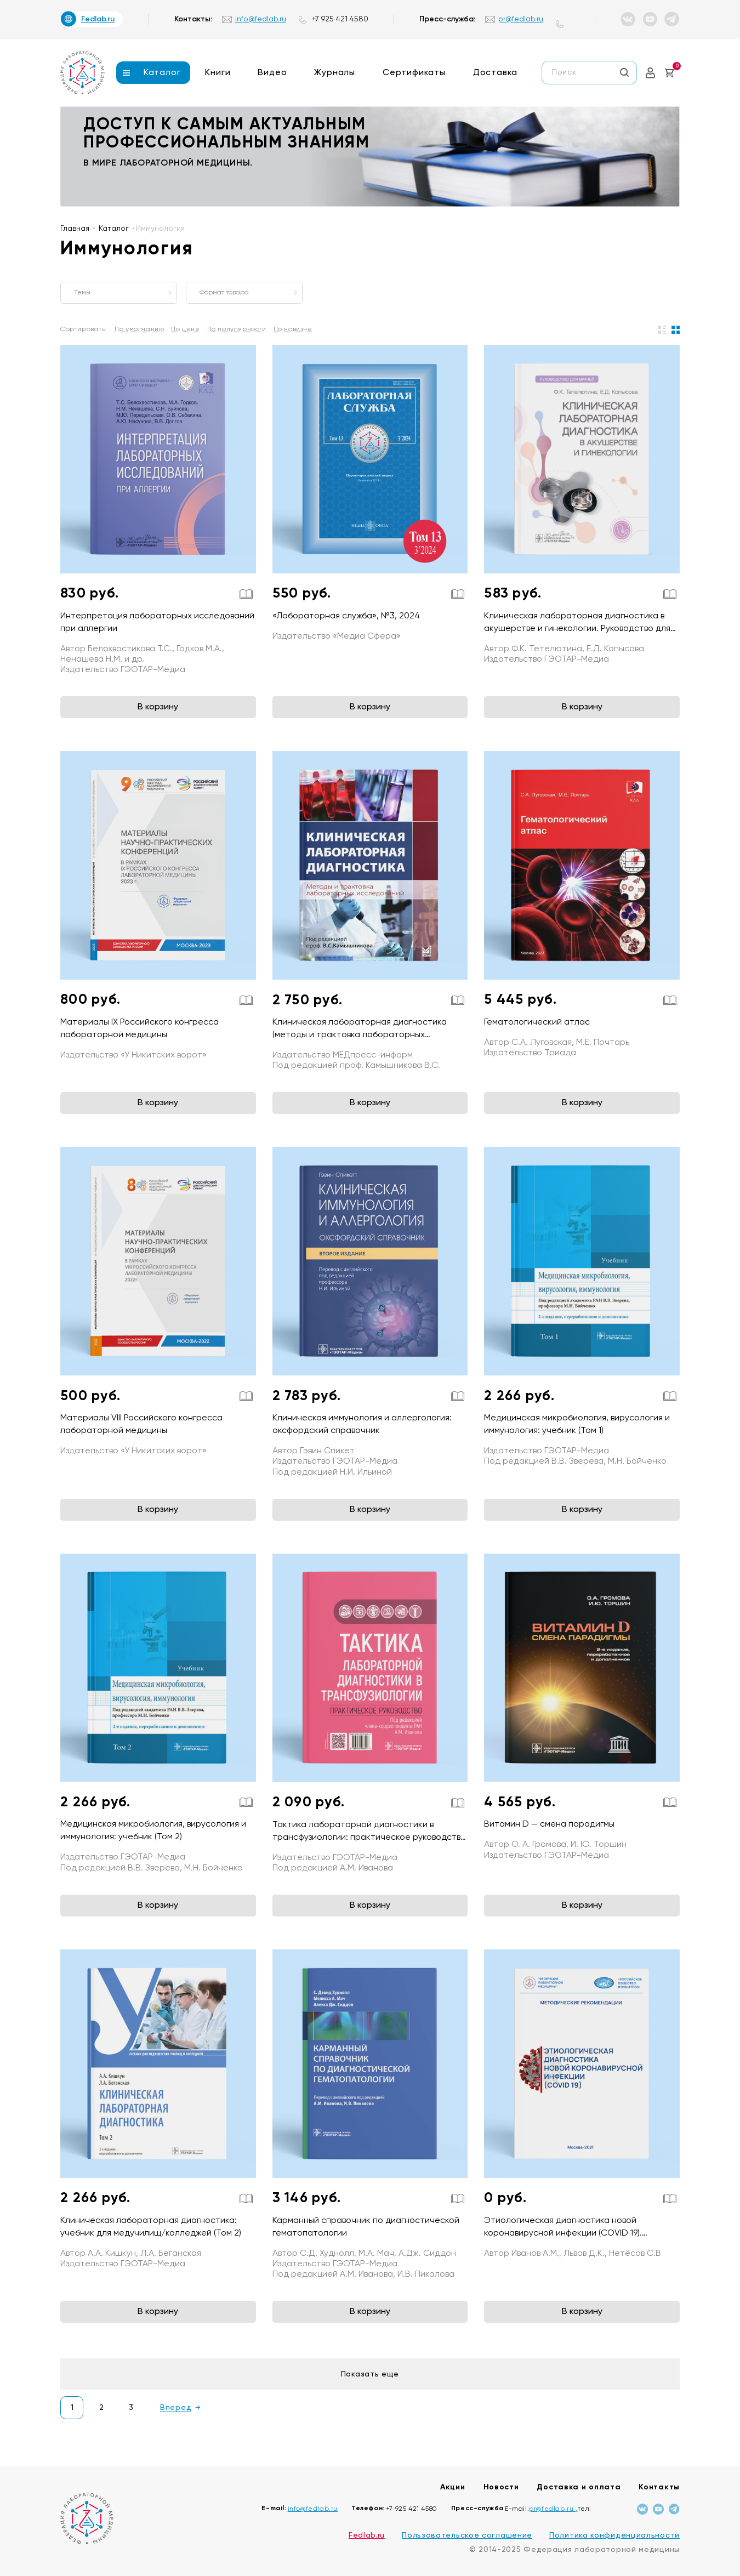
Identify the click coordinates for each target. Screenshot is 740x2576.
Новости (501, 2487)
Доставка (495, 73)
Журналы (334, 73)
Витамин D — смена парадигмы (549, 1824)
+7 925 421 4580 (340, 19)
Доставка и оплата (579, 2487)
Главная (74, 228)
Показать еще (370, 2374)
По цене (185, 329)
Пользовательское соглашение (467, 2535)
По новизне (293, 329)
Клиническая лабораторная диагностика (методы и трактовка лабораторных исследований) (359, 1035)
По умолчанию (139, 329)
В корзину (158, 707)
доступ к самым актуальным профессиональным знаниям (226, 134)
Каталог (162, 73)
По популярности (236, 329)
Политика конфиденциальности (614, 2535)
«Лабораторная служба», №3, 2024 (346, 616)
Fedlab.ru (367, 2535)
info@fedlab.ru (260, 19)
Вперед (175, 2408)
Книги (217, 73)
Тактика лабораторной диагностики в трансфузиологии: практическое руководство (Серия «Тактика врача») (369, 1838)
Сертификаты (414, 73)
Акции (452, 2487)
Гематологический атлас (537, 1022)
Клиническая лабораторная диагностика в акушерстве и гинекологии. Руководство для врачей (577, 629)
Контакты (659, 2487)
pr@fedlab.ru (520, 19)
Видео (272, 73)
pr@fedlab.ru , (553, 2509)
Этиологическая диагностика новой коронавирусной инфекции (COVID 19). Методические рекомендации (563, 2233)
